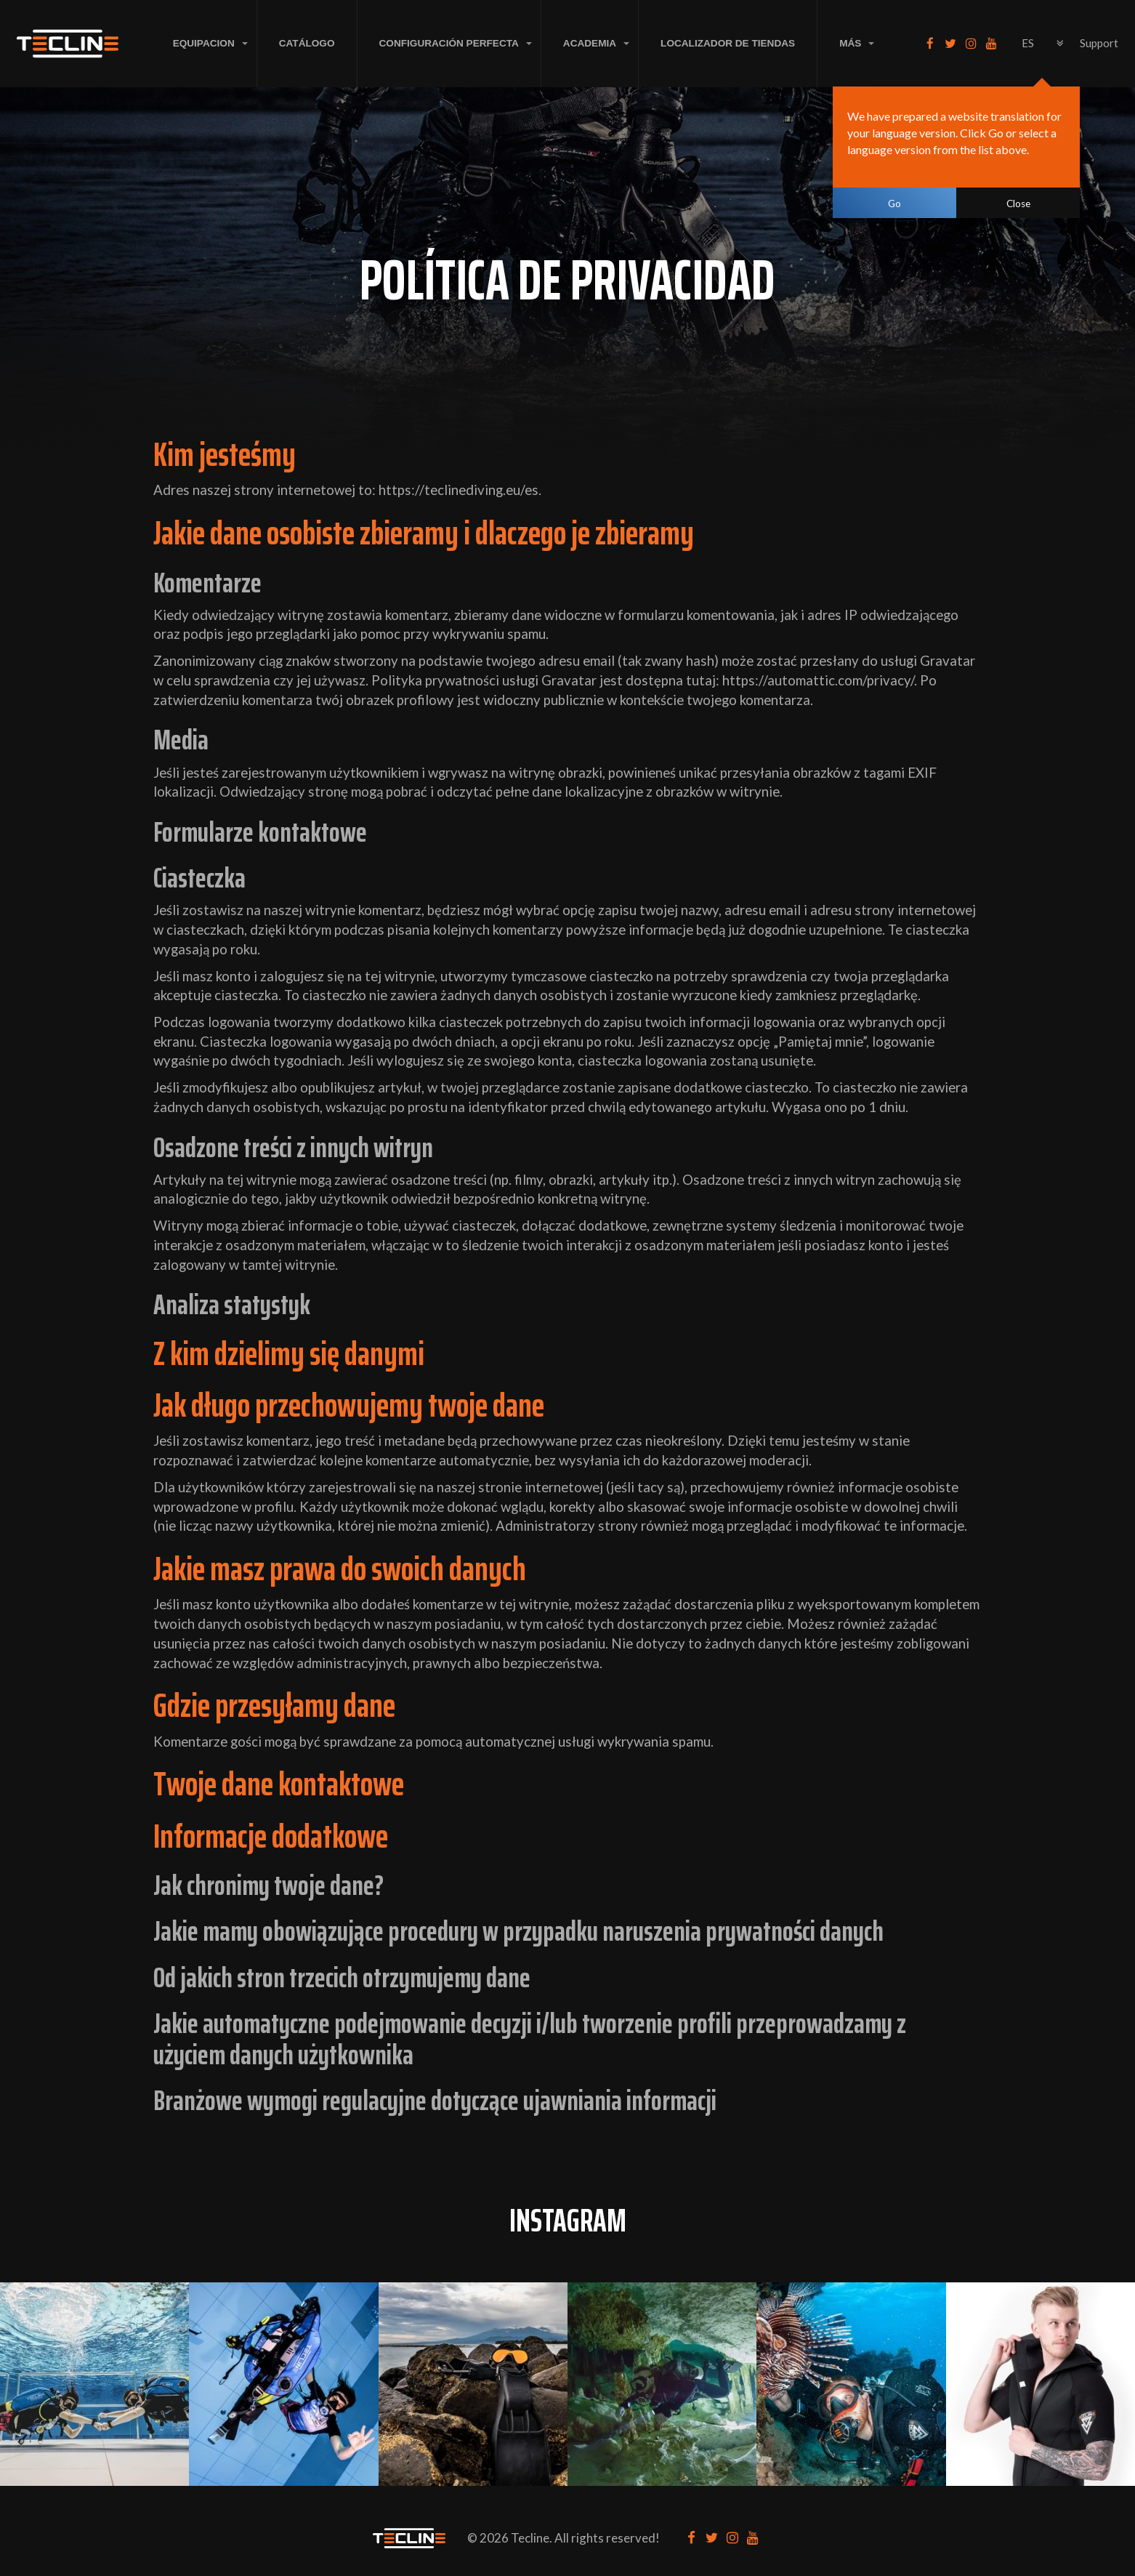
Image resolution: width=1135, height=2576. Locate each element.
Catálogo (307, 43)
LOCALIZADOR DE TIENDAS (728, 43)
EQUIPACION (204, 43)
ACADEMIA (589, 43)
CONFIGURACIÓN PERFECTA (449, 43)
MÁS (850, 43)
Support (1099, 42)
